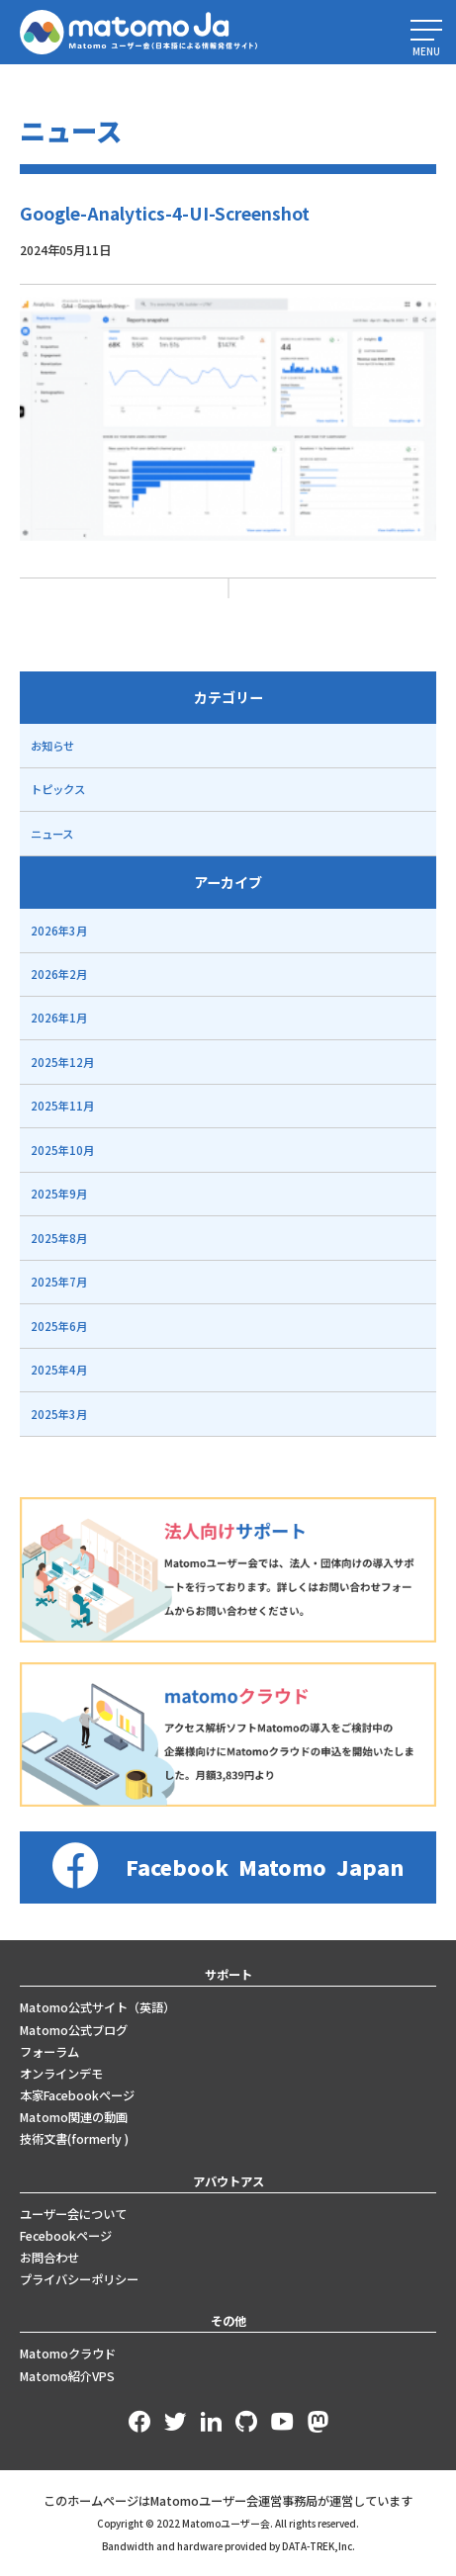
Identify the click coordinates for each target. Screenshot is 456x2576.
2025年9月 (59, 1193)
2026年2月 (59, 974)
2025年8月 (59, 1238)
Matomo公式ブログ (74, 2030)
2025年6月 (59, 1326)
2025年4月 (59, 1369)
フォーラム (49, 2052)
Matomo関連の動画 (74, 2117)
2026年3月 (59, 930)
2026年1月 (59, 1017)
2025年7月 (59, 1281)
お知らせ (52, 746)
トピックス (58, 789)
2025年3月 (59, 1414)
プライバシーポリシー (79, 2279)
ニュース (52, 834)
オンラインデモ (61, 2074)
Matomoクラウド (68, 2353)
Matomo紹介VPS (67, 2376)
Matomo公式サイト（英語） (97, 2007)
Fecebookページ (66, 2236)
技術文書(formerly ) (74, 2139)
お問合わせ (49, 2257)
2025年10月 (62, 1150)
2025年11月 (62, 1105)
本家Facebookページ (77, 2095)
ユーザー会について (73, 2214)
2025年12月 (62, 1062)
